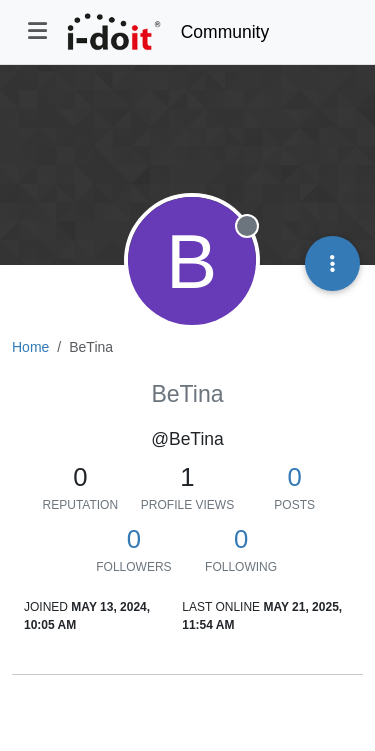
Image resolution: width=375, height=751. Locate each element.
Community (225, 32)
